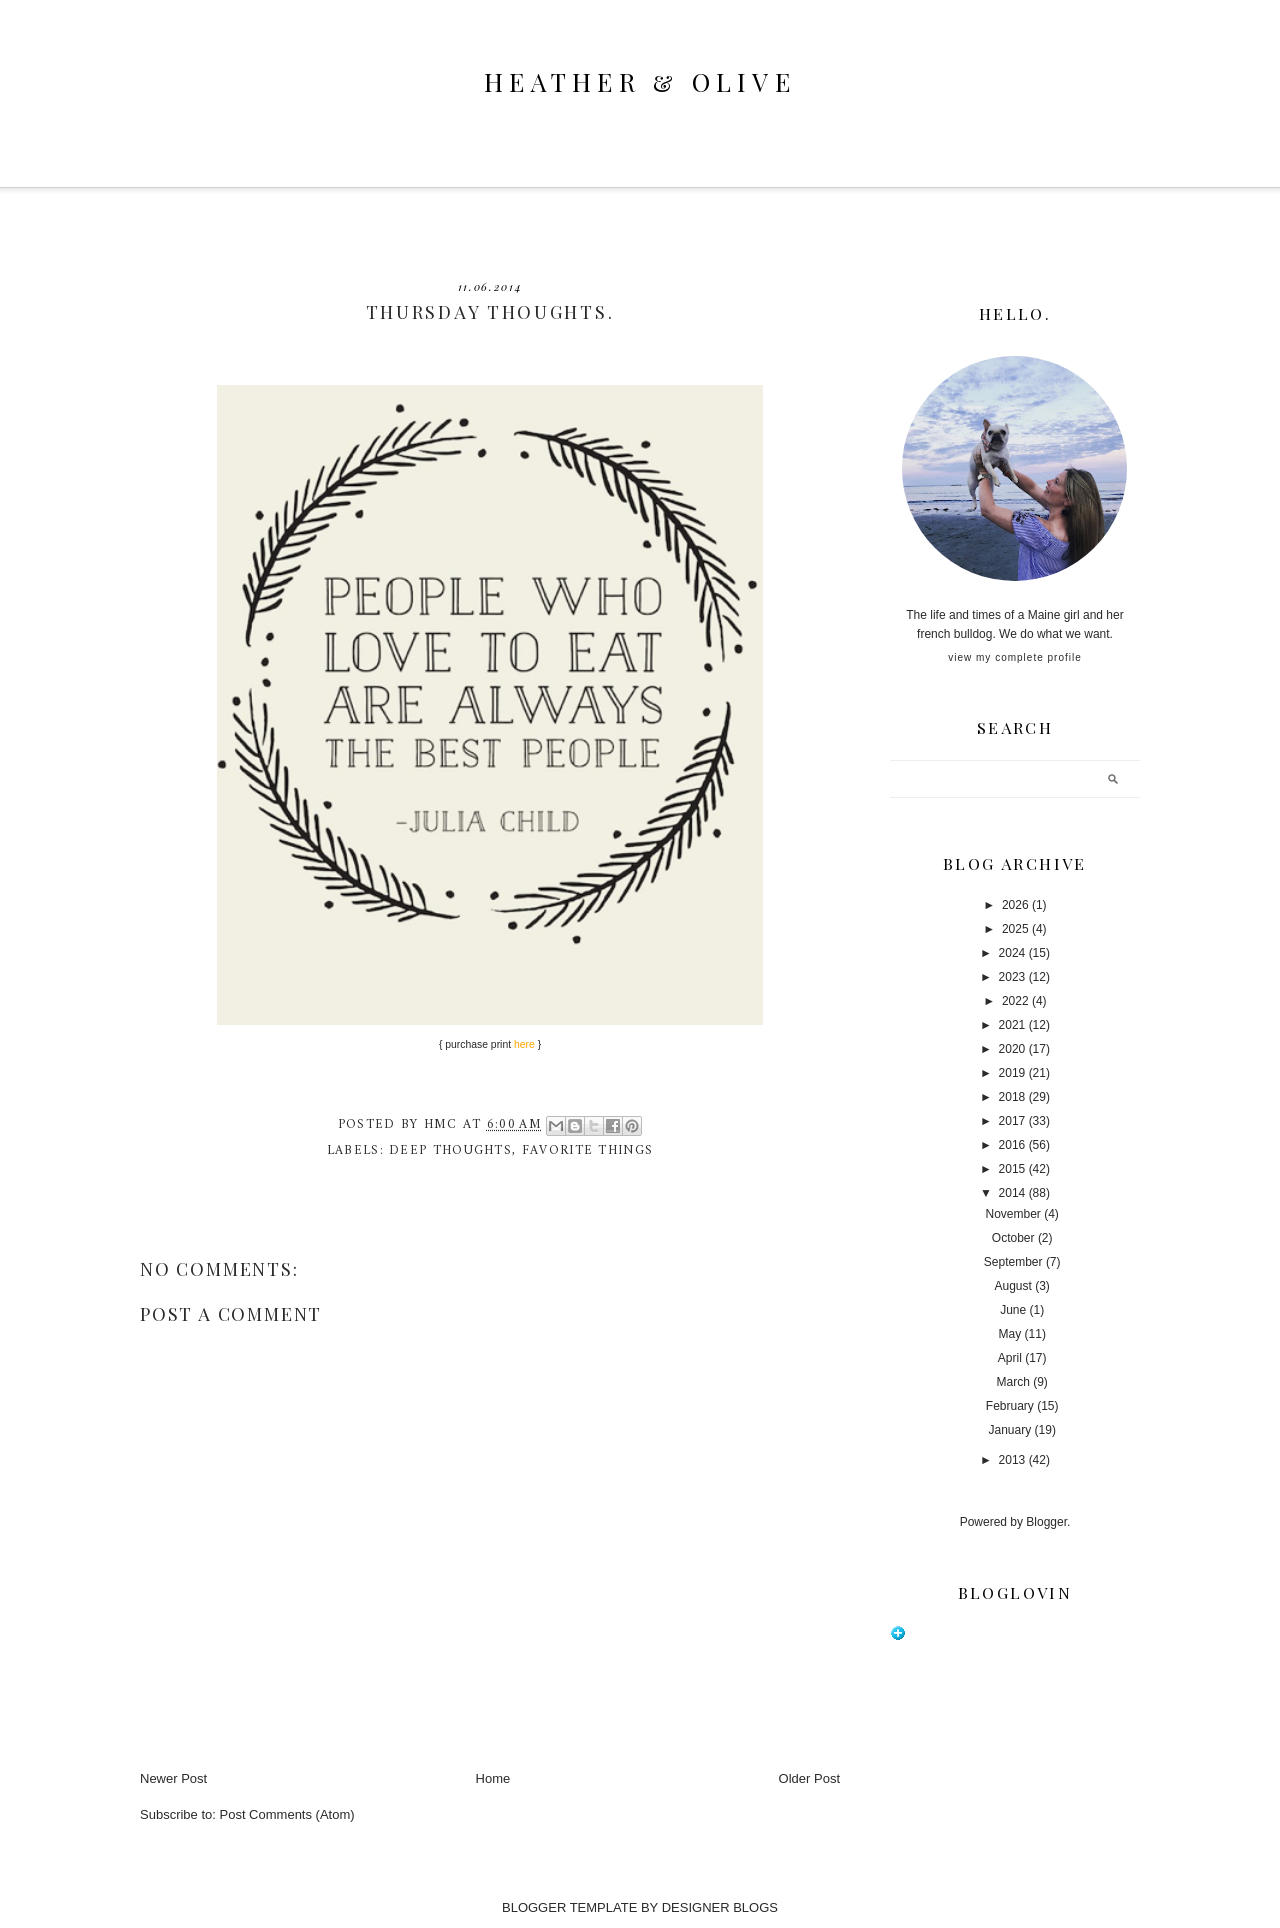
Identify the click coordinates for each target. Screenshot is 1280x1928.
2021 (1012, 1025)
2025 (1015, 929)
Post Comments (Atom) (287, 1814)
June (1013, 1310)
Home (493, 1778)
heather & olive (640, 81)
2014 (1012, 1193)
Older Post (809, 1778)
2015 (1012, 1169)
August (1013, 1286)
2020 (1012, 1049)
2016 (1012, 1145)
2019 (1012, 1073)
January (1010, 1430)
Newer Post (173, 1778)
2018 (1012, 1097)
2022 (1015, 1001)
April (1010, 1358)
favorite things (588, 1150)
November (1013, 1214)
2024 (1012, 953)
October (1013, 1238)
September (1013, 1262)
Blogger (1046, 1522)
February (1010, 1406)
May (1010, 1334)
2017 (1012, 1121)
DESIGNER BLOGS (720, 1907)
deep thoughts (450, 1150)
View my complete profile (1014, 657)
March (1013, 1382)
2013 (1012, 1460)
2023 (1012, 977)
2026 (1015, 905)
